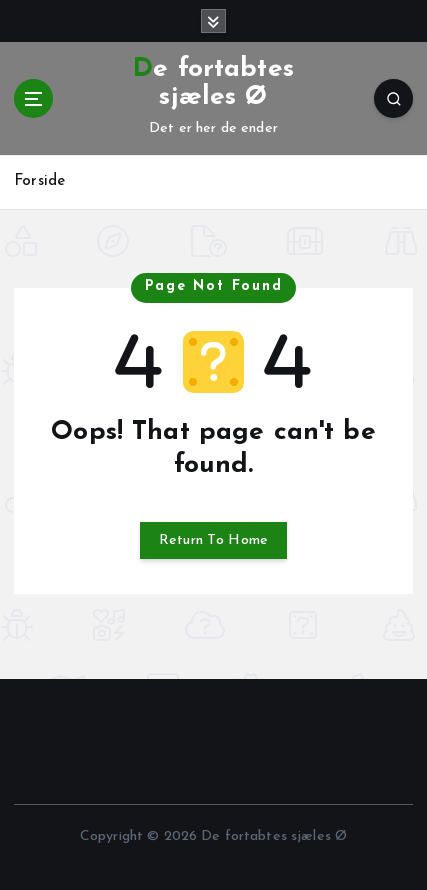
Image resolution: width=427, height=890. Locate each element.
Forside (39, 181)
